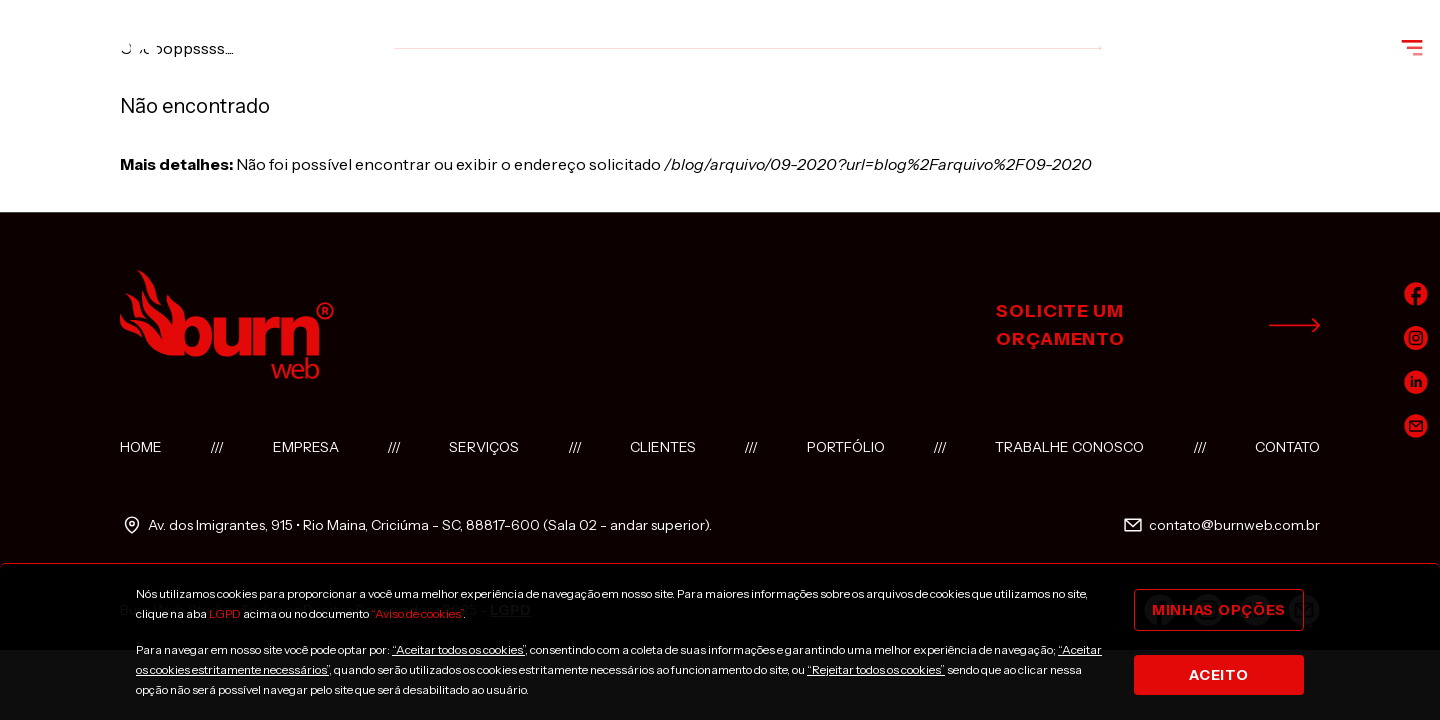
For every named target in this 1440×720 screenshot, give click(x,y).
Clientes (663, 447)
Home (141, 447)
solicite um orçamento (1158, 325)
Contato (1287, 447)
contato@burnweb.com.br (1220, 525)
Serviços (484, 447)
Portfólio (846, 447)
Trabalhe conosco (1069, 447)
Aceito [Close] (1218, 675)
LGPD (225, 613)
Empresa (306, 447)
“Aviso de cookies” (417, 613)
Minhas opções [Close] (1219, 610)
